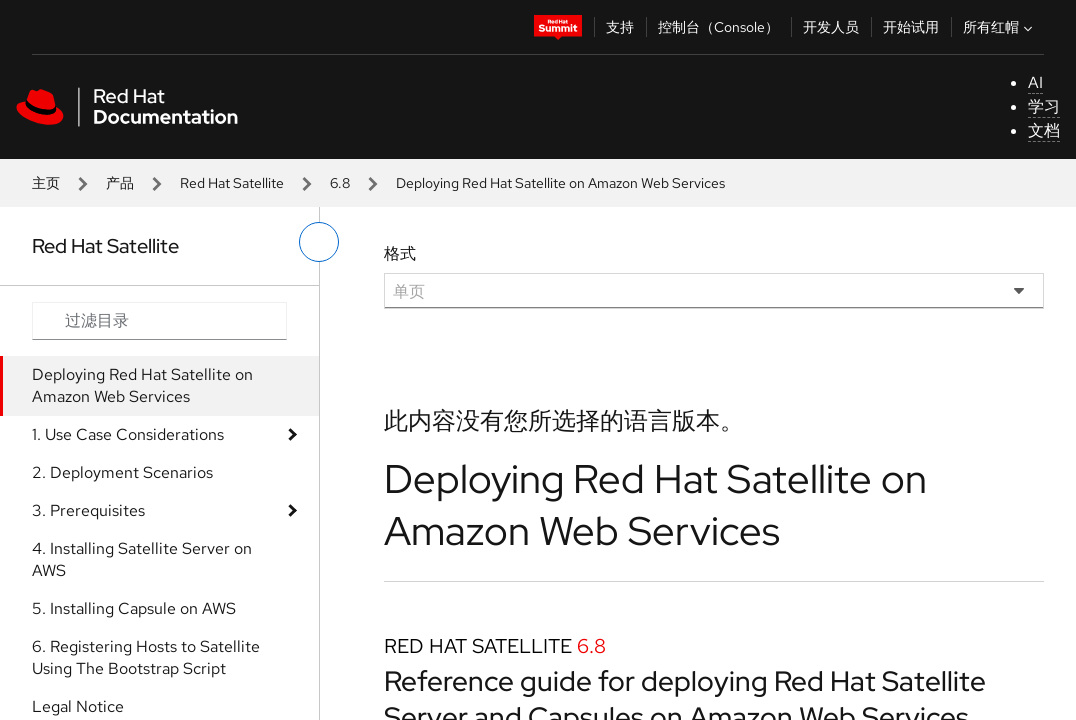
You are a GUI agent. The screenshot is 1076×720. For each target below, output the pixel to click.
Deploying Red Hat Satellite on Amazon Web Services (142, 385)
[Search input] (159, 321)
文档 (1044, 130)
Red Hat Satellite (232, 183)
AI (1035, 82)
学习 (1044, 106)
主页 (46, 183)
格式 (400, 253)
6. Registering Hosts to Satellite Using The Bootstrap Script (146, 657)
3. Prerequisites (88, 510)
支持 (620, 27)
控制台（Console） (718, 27)
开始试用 (911, 27)
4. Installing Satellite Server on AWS (142, 559)
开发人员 (831, 27)
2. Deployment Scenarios (122, 472)
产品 (120, 183)
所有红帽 (1000, 27)
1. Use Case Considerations (128, 434)
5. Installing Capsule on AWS (134, 608)
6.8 (340, 183)
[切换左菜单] (319, 242)
